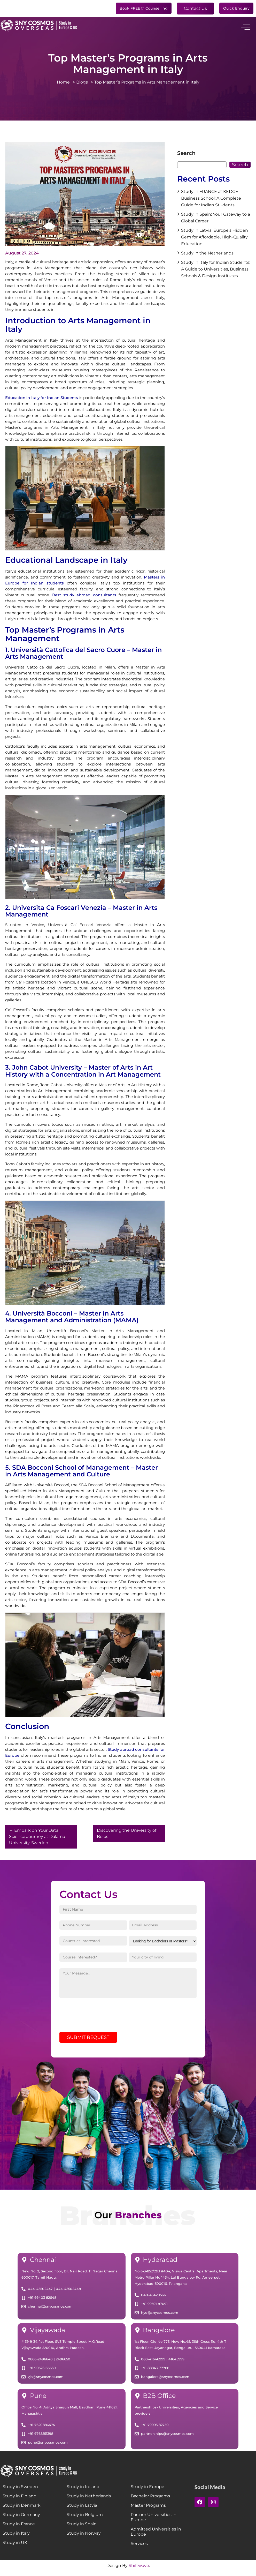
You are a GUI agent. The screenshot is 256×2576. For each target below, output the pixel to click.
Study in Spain (82, 2528)
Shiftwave (139, 2570)
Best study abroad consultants (84, 594)
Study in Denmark (22, 2509)
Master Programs (148, 2509)
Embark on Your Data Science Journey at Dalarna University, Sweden (37, 1836)
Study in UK (15, 2547)
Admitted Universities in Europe (156, 2536)
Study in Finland (19, 2500)
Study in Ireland (83, 2491)
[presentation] (98, 2021)
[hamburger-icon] (245, 27)
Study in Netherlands (89, 2500)
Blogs (83, 82)
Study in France (19, 2528)
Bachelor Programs (150, 2500)
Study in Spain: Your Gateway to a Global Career (215, 217)
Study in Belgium (85, 2519)
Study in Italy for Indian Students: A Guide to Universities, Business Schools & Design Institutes (215, 269)
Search (186, 153)
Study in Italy (16, 2537)
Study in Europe (147, 2491)
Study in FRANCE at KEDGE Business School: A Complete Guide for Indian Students (211, 198)
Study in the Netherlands (207, 253)
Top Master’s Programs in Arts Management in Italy (146, 82)
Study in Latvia (82, 2509)
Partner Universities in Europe (153, 2522)
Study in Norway (84, 2537)
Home (65, 82)
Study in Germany (21, 2519)
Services (139, 2548)
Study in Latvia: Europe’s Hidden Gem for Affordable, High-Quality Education (214, 237)
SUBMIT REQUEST (88, 2042)
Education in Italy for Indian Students (41, 397)
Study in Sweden (20, 2491)
